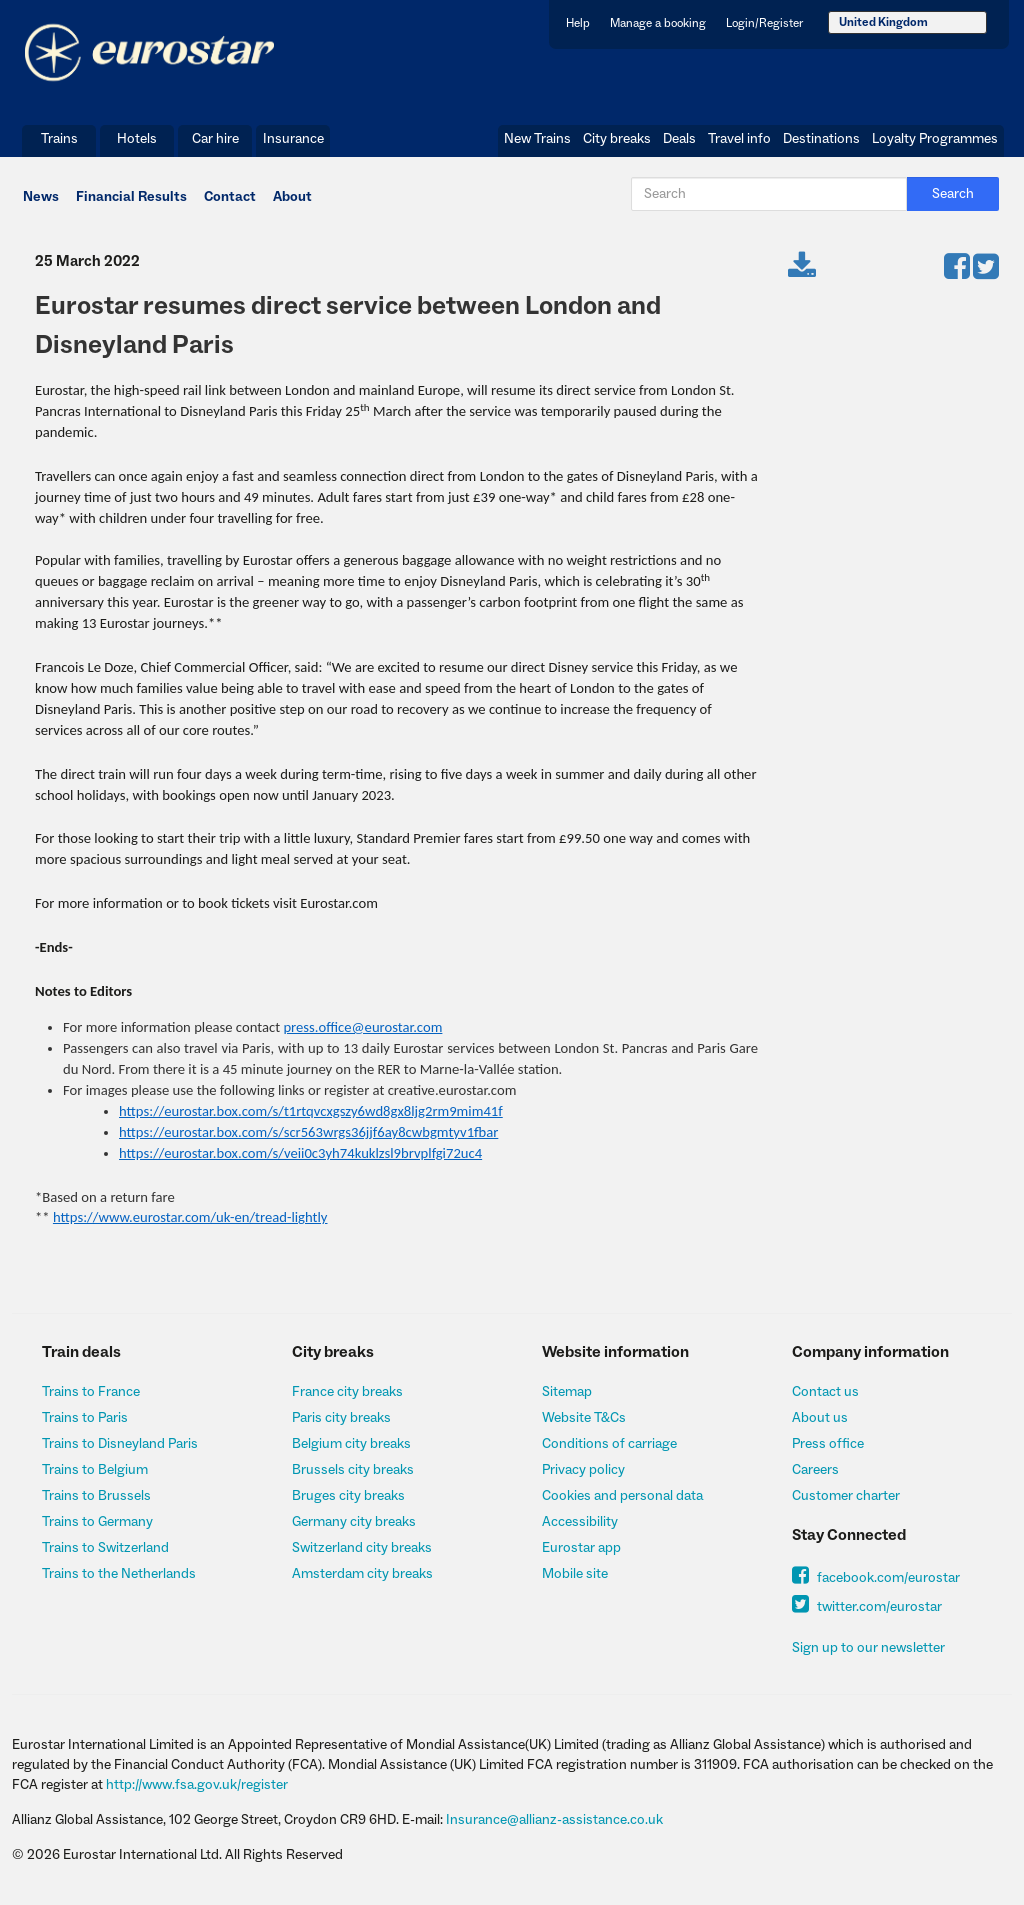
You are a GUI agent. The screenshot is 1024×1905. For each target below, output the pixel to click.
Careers (815, 1470)
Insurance (293, 139)
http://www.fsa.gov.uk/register (197, 1785)
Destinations (821, 139)
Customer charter (846, 1496)
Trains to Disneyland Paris (120, 1444)
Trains (59, 139)
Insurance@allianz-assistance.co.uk (554, 1820)
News (41, 197)
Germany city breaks (354, 1522)
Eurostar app (581, 1548)
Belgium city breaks (351, 1444)
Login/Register (764, 23)
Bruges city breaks (348, 1496)
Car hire (215, 139)
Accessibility (580, 1522)
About (292, 197)
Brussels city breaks (353, 1470)
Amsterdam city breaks (362, 1574)
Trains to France (91, 1392)
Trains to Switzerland (105, 1548)
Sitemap (567, 1392)
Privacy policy (583, 1470)
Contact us (825, 1392)
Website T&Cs (584, 1418)
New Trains (537, 139)
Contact (230, 197)
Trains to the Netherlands (119, 1574)
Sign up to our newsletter (868, 1648)
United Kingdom (883, 22)
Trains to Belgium (95, 1470)
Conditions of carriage (609, 1444)
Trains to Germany (97, 1522)
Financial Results (131, 197)
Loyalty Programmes (935, 139)
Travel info (739, 139)
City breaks (617, 139)
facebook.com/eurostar (876, 1578)
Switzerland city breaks (362, 1548)
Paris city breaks (341, 1418)
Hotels (137, 139)
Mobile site (575, 1574)
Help (578, 23)
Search (953, 194)
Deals (679, 139)
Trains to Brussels (96, 1496)
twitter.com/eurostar (867, 1607)
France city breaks (347, 1392)
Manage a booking (658, 23)
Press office (828, 1444)
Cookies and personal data (622, 1496)
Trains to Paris (85, 1418)
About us (820, 1418)
